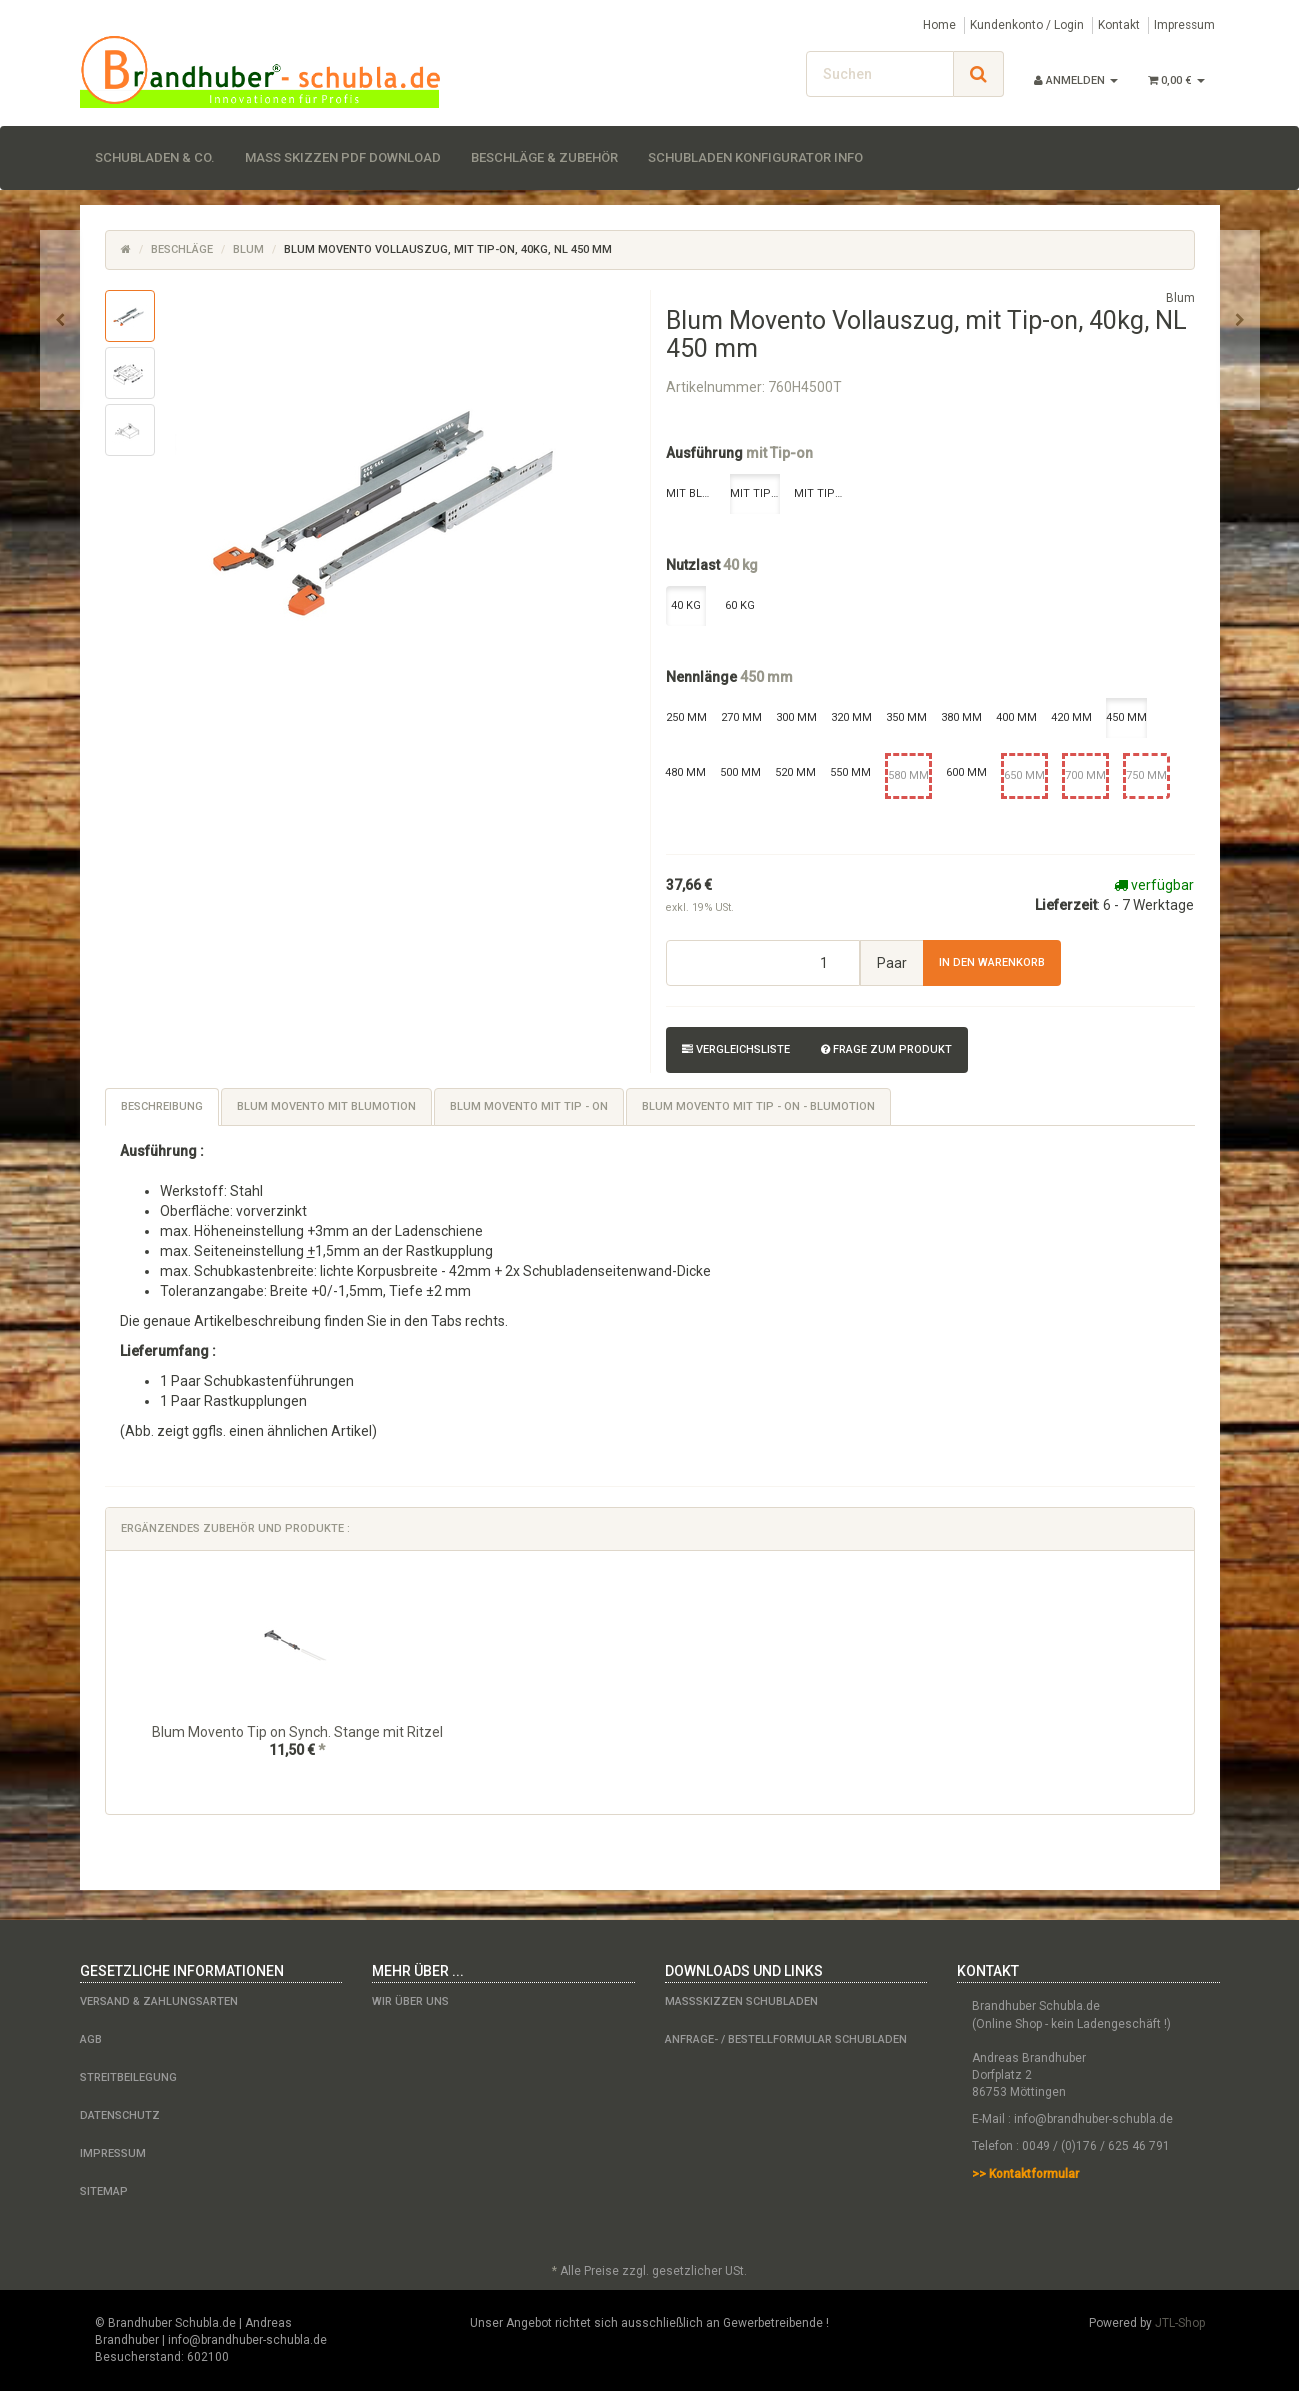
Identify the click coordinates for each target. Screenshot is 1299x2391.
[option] (297, 1682)
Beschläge (182, 249)
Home (939, 25)
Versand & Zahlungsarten (159, 2001)
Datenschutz (120, 2115)
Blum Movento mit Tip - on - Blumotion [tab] (758, 1106)
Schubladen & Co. (155, 157)
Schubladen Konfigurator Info (755, 157)
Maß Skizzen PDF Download (343, 157)
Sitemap (104, 2191)
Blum (248, 249)
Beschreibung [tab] (162, 1106)
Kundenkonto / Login (1027, 25)
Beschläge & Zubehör (544, 157)
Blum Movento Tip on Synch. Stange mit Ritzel (297, 1732)
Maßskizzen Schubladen (741, 2001)
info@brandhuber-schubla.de (1093, 2119)
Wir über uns (410, 2001)
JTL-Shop (1180, 2323)
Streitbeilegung (128, 2077)
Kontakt (1119, 25)
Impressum (1184, 25)
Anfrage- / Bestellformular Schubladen (786, 2039)
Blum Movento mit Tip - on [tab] (529, 1106)
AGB (91, 2039)
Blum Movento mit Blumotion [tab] (326, 1106)
